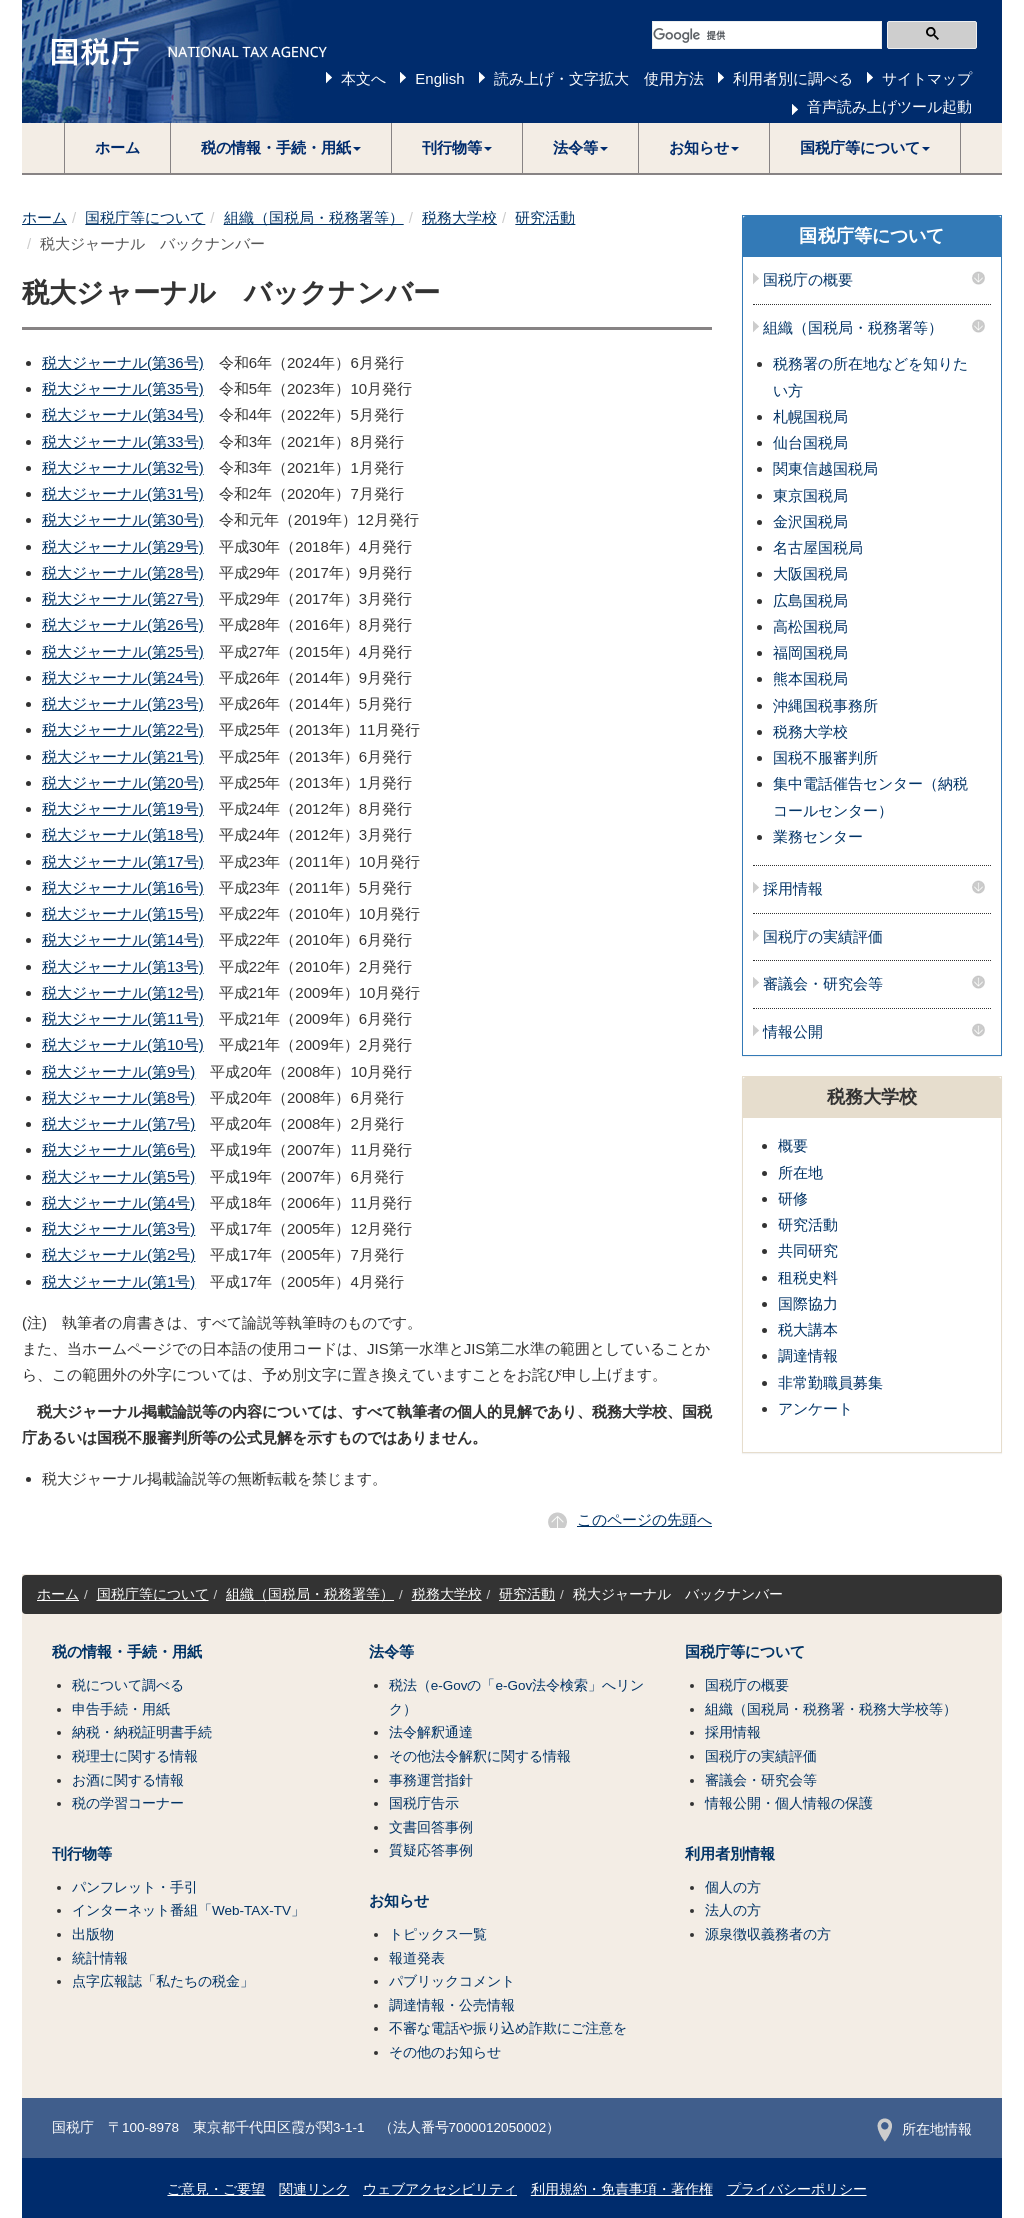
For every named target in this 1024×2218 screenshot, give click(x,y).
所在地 (800, 1172)
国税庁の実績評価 (823, 937)
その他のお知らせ (445, 2052)
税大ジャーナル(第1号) (118, 1281)
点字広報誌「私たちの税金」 (163, 1981)
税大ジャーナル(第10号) (123, 1044)
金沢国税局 (810, 521)
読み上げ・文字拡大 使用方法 (599, 78)
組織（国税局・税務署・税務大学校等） (831, 1709)
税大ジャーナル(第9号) (118, 1071)
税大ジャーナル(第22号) (123, 729)
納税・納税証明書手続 (142, 1732)
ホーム (117, 147)
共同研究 (808, 1250)
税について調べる (128, 1685)
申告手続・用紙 (121, 1709)
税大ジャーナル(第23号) (123, 703)
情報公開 (793, 1032)
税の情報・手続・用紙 (127, 1652)
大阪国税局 (810, 573)
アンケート (815, 1408)
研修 (793, 1198)
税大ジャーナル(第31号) (123, 493)
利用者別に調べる (793, 78)
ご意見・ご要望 (216, 2189)
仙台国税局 (810, 442)
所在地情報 (924, 2129)
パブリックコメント (452, 1981)
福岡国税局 (810, 652)
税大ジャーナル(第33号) (123, 441)
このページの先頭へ (644, 1519)
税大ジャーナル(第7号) (118, 1123)
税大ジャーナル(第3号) (118, 1228)
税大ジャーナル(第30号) (123, 519)
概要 (793, 1145)
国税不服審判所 (825, 757)
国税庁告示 (424, 1803)
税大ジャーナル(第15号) (123, 913)
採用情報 (793, 889)
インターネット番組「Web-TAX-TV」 (188, 1910)
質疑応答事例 (431, 1850)
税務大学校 (459, 217)
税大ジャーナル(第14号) (123, 939)
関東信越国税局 (825, 468)
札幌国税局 (810, 416)
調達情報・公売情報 (452, 2005)
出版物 (93, 1934)
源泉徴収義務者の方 (768, 1934)
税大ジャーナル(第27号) (123, 598)
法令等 (391, 1652)
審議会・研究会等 (823, 984)
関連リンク (314, 2189)
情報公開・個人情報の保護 (789, 1803)
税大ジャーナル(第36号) (123, 362)
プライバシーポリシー (797, 2189)
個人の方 (733, 1887)
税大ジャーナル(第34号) (123, 414)
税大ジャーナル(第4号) (118, 1202)
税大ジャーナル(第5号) (118, 1176)
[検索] (767, 35)
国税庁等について (145, 217)
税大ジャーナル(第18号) (123, 834)
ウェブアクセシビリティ (440, 2189)
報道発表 (417, 1958)
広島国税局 (810, 600)
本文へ (363, 78)
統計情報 (100, 1958)
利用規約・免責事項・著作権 (622, 2189)
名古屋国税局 (818, 547)
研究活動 (545, 217)
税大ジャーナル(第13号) (123, 966)
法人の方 (733, 1910)
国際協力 (808, 1303)
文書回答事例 (431, 1827)
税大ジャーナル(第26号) (123, 624)
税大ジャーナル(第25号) (123, 651)
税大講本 (808, 1329)
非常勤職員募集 (830, 1382)
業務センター (818, 836)
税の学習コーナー (128, 1803)
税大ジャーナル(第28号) (123, 572)
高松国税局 (810, 626)
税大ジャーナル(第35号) (123, 388)
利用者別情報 (730, 1854)
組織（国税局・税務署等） (314, 217)
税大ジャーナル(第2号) (118, 1254)
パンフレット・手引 (135, 1887)
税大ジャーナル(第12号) (123, 992)
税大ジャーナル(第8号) (118, 1097)
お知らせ (399, 1901)
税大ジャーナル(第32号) (123, 467)
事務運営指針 (431, 1780)
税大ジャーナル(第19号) (123, 808)
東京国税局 (810, 495)
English (439, 78)
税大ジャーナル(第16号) (123, 887)
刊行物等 (82, 1854)
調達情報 (808, 1355)
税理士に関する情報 (135, 1756)
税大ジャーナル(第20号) (123, 782)
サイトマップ (927, 78)
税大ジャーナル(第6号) (118, 1149)
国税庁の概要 (808, 280)
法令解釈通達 (431, 1732)
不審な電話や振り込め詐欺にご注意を (508, 2028)
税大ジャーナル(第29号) (123, 546)
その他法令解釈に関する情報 (480, 1756)
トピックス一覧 (438, 1934)
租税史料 (808, 1277)
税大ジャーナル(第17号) (123, 861)
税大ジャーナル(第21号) (123, 756)
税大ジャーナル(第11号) (123, 1018)
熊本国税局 (810, 678)
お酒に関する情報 (128, 1780)
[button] (281, 148)
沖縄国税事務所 (825, 705)
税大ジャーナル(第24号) (123, 677)
